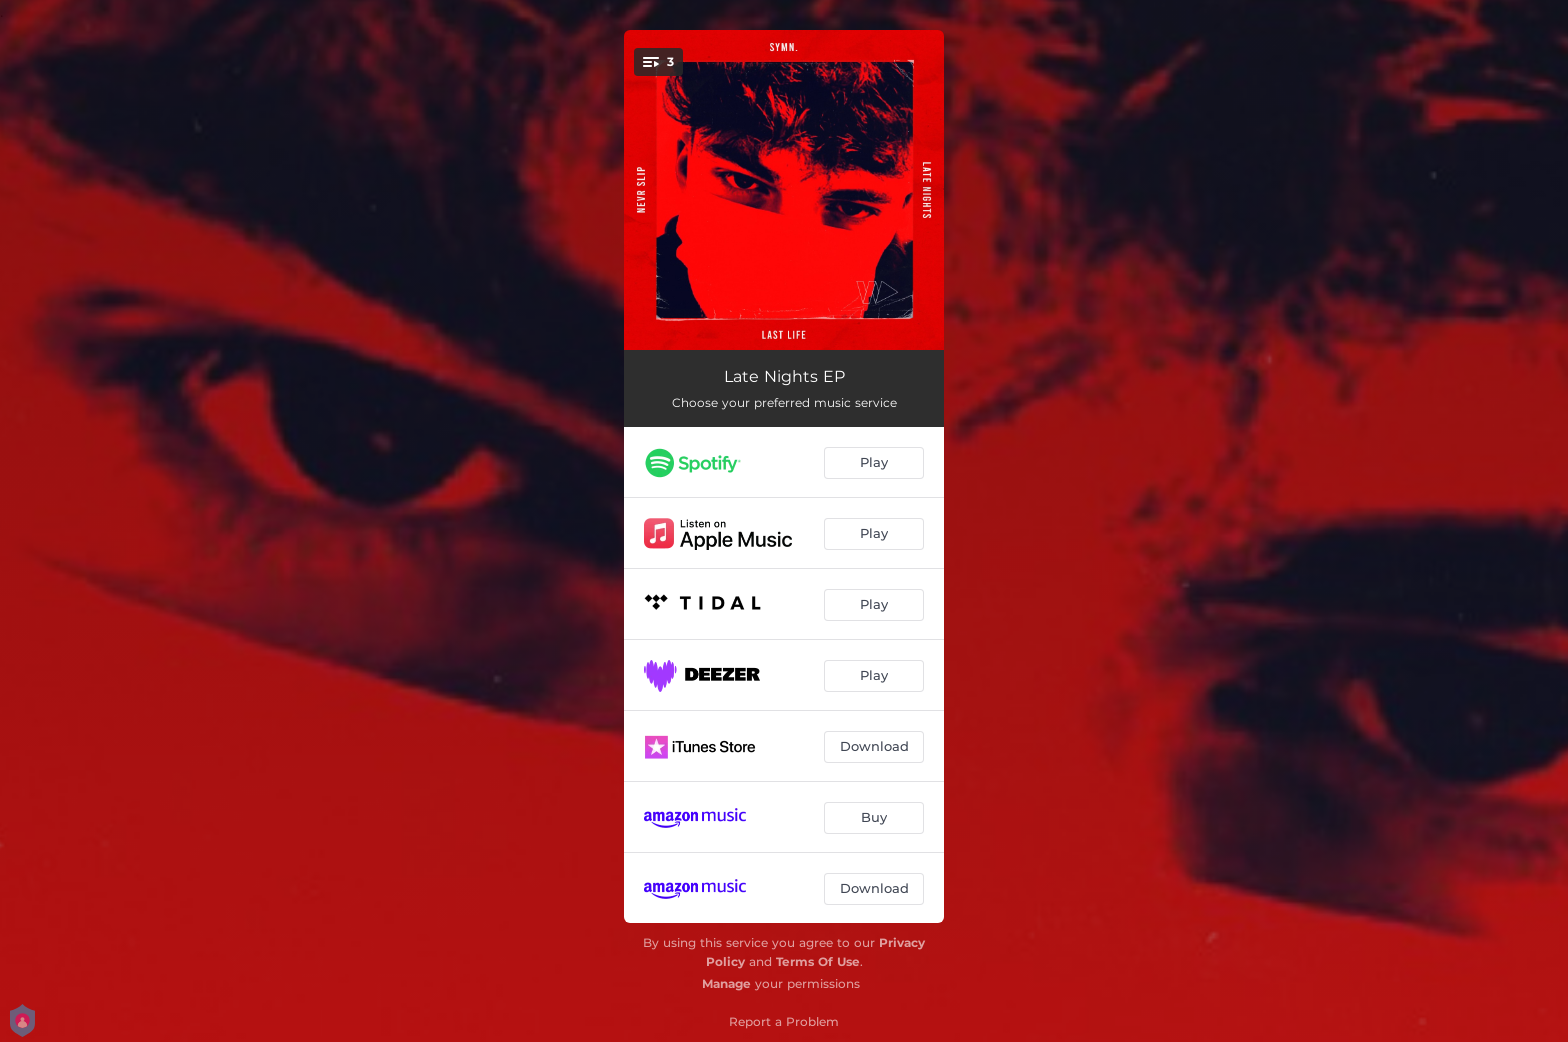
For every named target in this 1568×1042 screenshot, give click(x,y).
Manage (726, 983)
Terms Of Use (818, 961)
